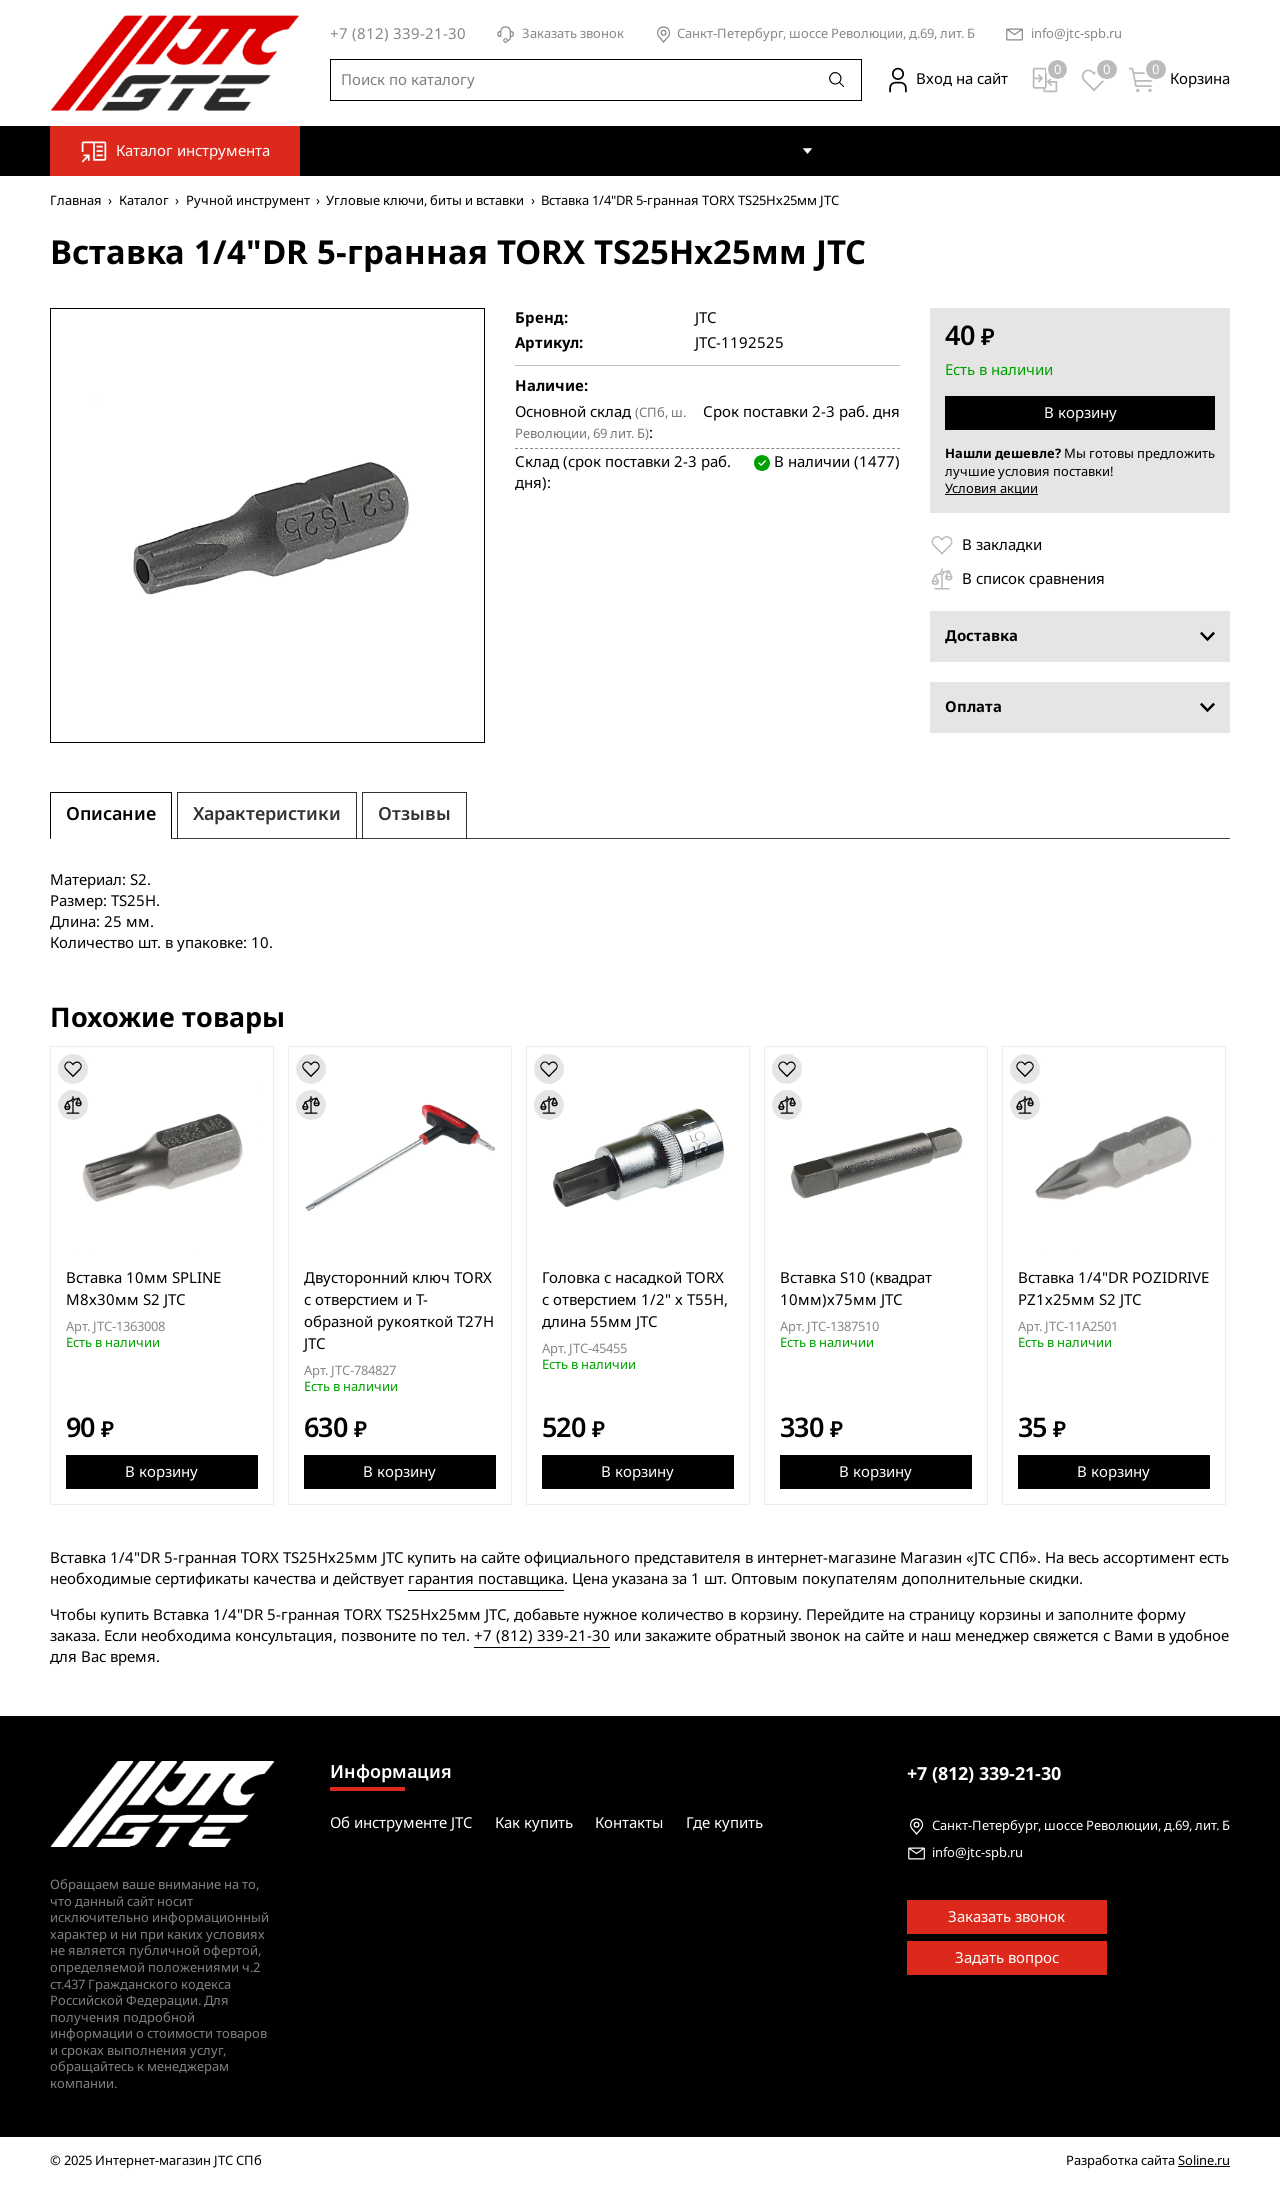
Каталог (144, 200)
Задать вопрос (1007, 1959)
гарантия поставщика (486, 1579)
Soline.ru (1204, 2161)
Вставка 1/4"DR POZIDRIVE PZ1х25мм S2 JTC (1117, 1289)
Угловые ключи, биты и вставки (425, 200)
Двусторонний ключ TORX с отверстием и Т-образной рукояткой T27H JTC (400, 1311)
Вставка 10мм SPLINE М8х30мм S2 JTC (143, 1289)
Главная (76, 200)
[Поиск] (837, 80)
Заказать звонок (560, 34)
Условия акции (991, 488)
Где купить (977, 150)
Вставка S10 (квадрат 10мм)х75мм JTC (859, 1289)
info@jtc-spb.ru (1076, 34)
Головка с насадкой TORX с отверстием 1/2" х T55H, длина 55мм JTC (637, 1300)
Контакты (875, 150)
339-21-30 (984, 1774)
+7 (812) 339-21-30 (542, 1636)
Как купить (755, 150)
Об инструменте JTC (615, 150)
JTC (705, 318)
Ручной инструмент (248, 200)
